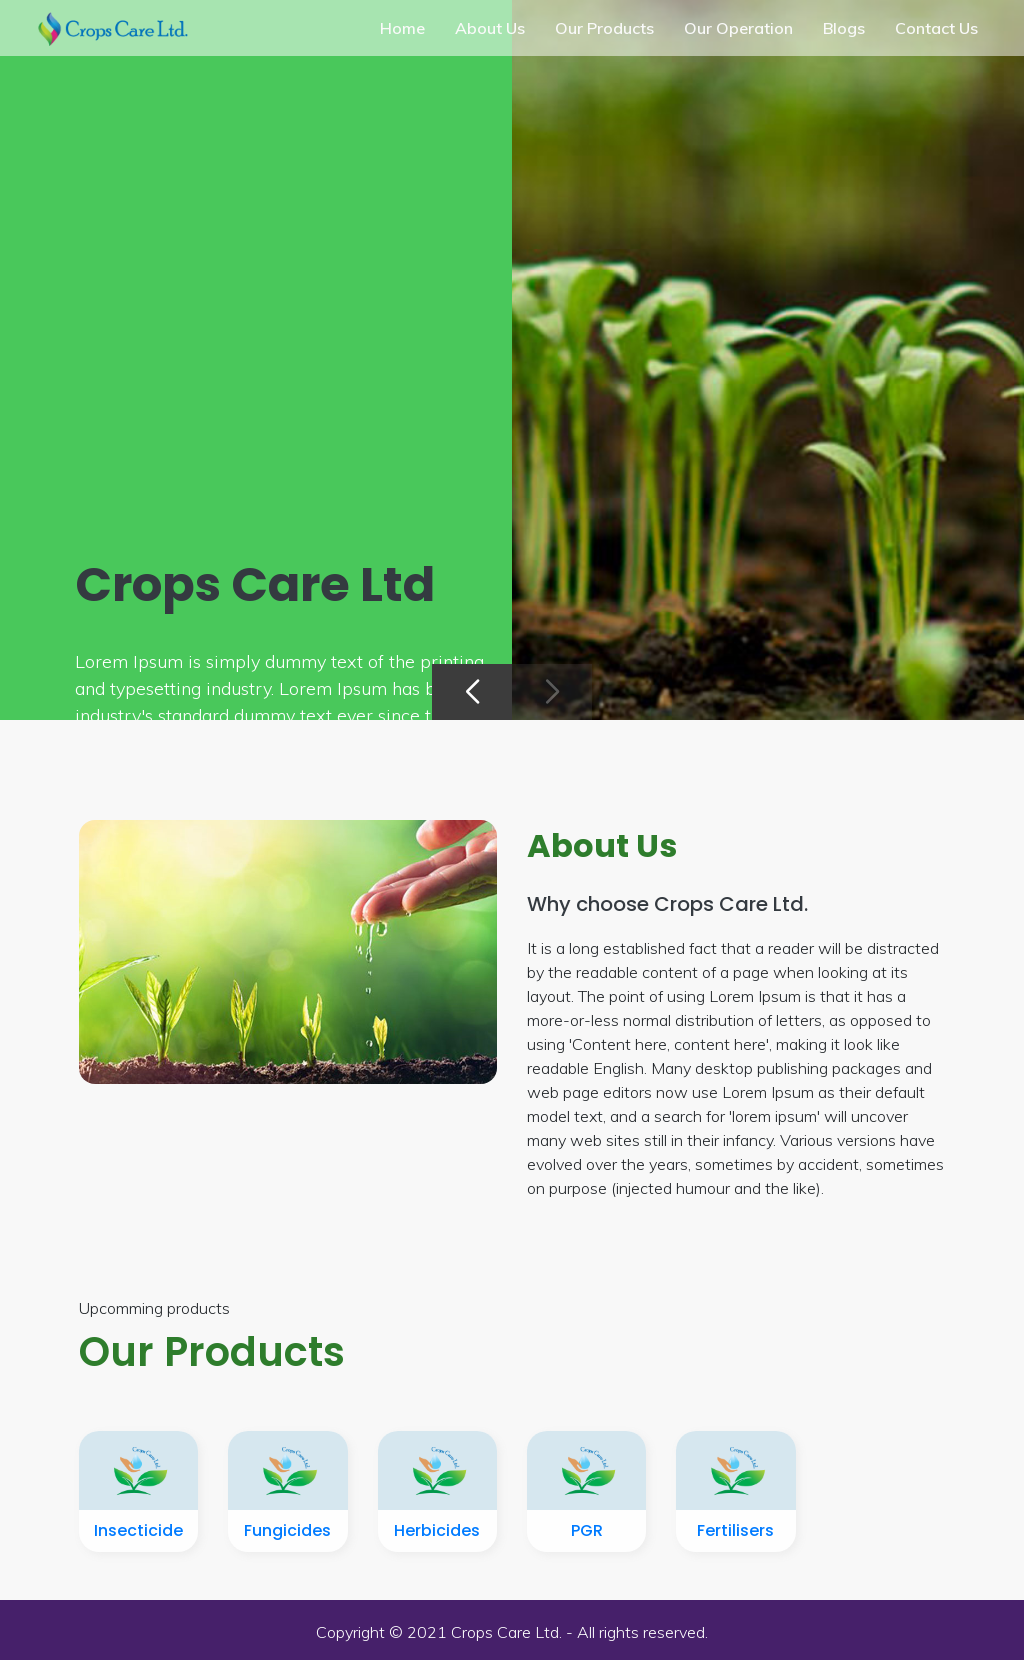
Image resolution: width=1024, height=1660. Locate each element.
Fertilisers (735, 1530)
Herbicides (437, 1530)
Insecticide (138, 1530)
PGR (587, 1530)
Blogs (844, 28)
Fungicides (287, 1530)
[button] (472, 692)
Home (402, 28)
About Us (490, 28)
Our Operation (738, 28)
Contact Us (936, 28)
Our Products (604, 28)
